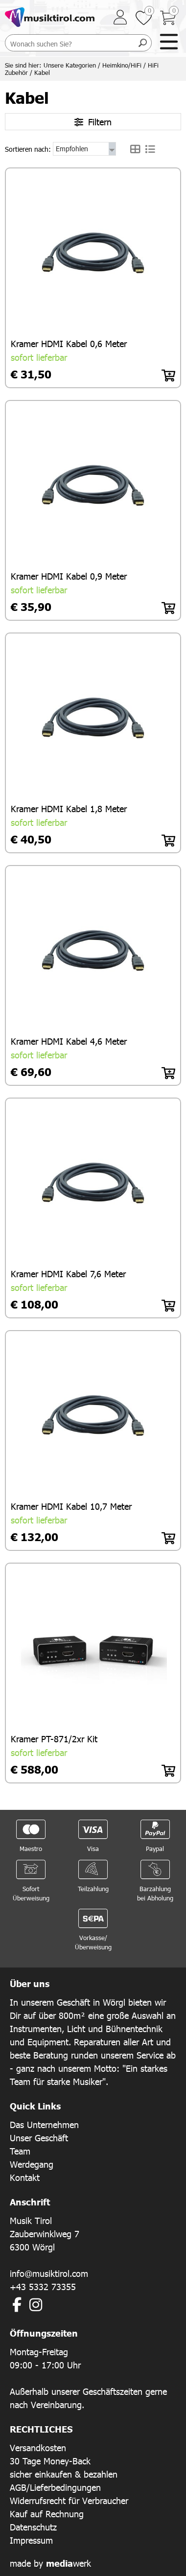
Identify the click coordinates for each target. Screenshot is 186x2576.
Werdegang (31, 2164)
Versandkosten (38, 2447)
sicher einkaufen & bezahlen (63, 2474)
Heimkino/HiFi (121, 65)
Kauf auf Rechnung (47, 2513)
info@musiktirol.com (49, 2273)
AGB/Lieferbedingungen (55, 2487)
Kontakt (25, 2177)
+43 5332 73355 (43, 2286)
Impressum (31, 2540)
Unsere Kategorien (70, 65)
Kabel (42, 72)
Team (20, 2150)
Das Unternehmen (44, 2124)
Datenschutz (33, 2526)
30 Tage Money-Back (50, 2460)
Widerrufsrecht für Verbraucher (69, 2500)
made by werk (50, 2563)
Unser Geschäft (39, 2137)
